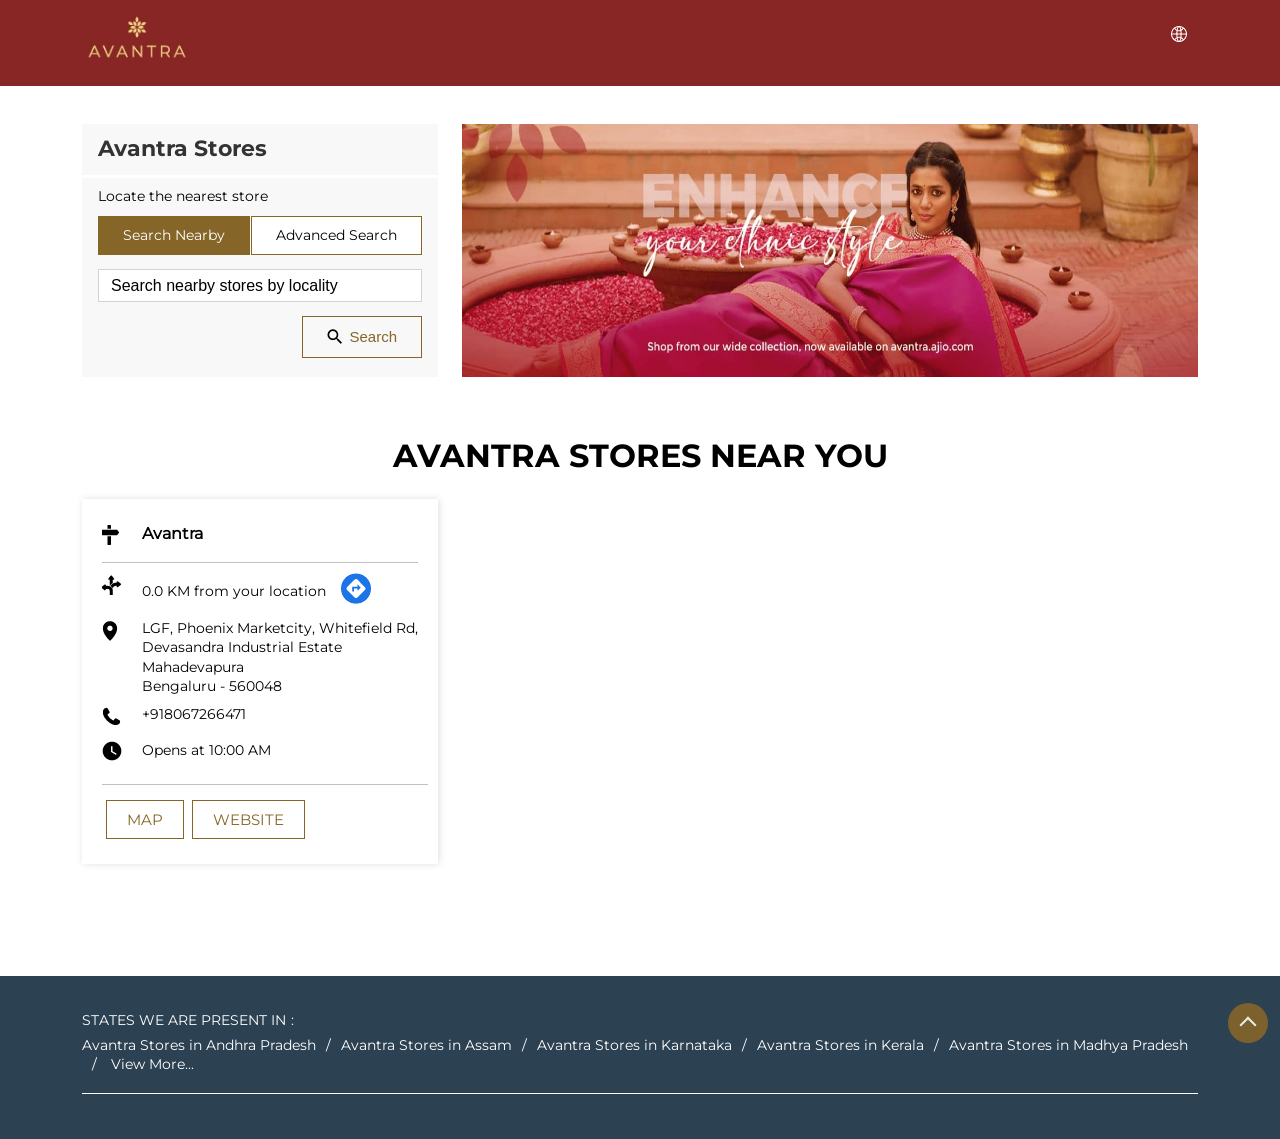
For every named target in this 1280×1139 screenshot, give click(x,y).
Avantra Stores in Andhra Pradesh (199, 1045)
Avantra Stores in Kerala (840, 1045)
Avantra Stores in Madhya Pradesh (1068, 1045)
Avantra (172, 533)
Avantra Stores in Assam (426, 1045)
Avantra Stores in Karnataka (634, 1045)
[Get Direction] (356, 600)
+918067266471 (194, 714)
